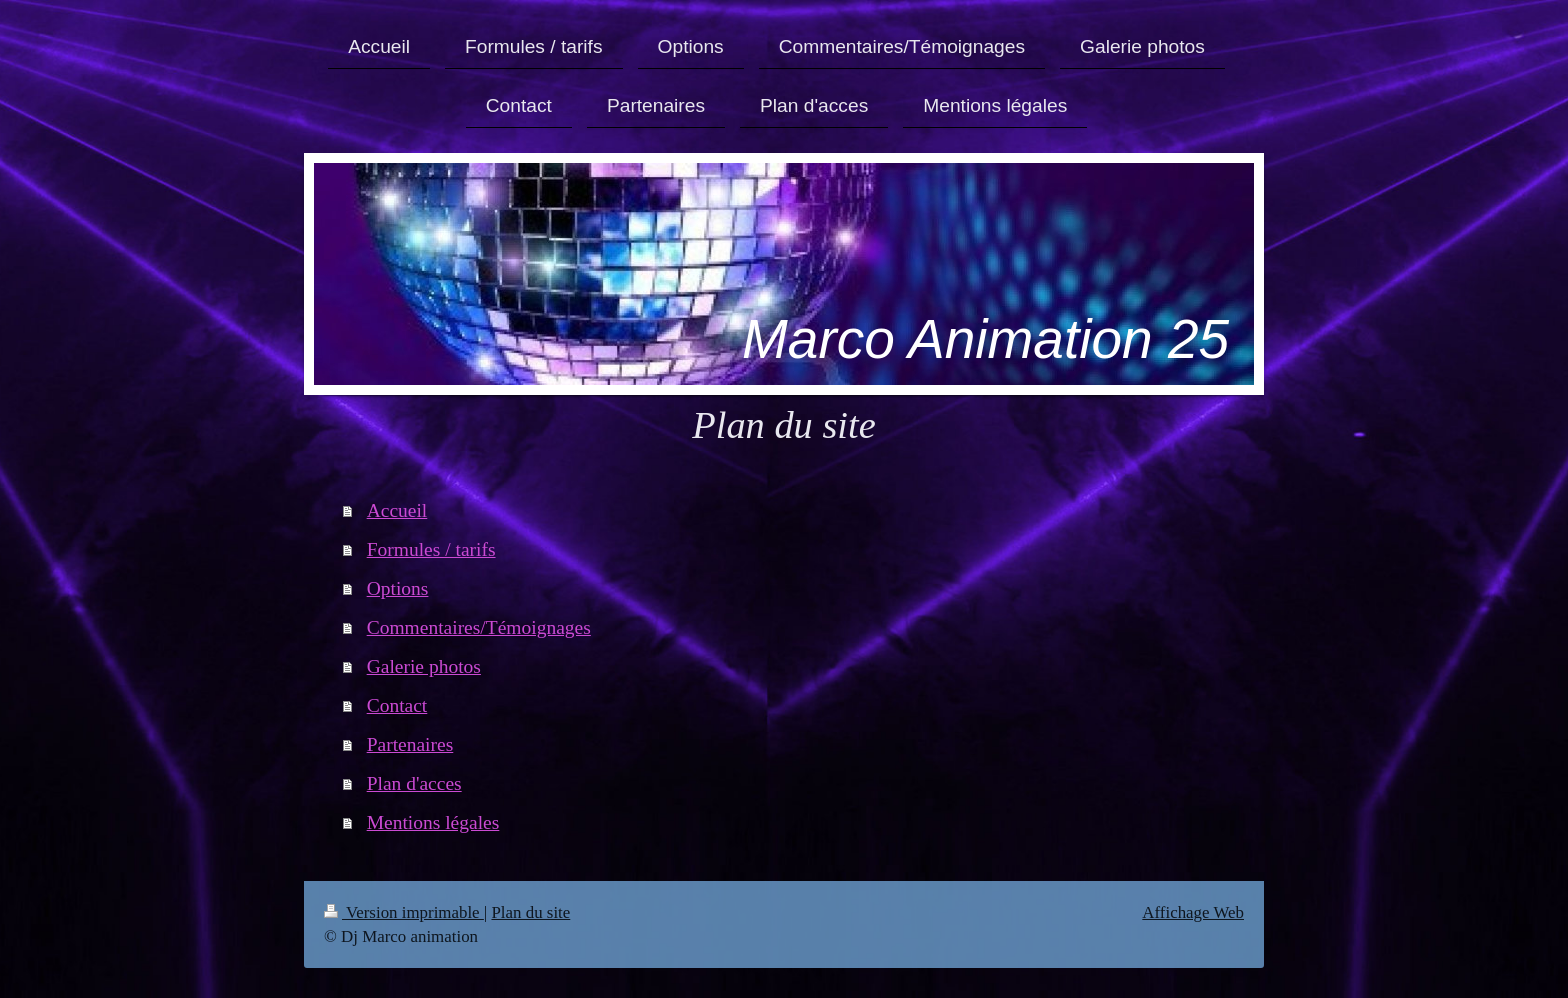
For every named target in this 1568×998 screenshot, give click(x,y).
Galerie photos (424, 666)
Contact (397, 705)
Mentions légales (433, 822)
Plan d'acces (414, 783)
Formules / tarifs (431, 549)
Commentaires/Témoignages (479, 627)
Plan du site (530, 912)
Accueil (397, 510)
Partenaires (410, 744)
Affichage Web (1193, 912)
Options (398, 588)
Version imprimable (404, 912)
